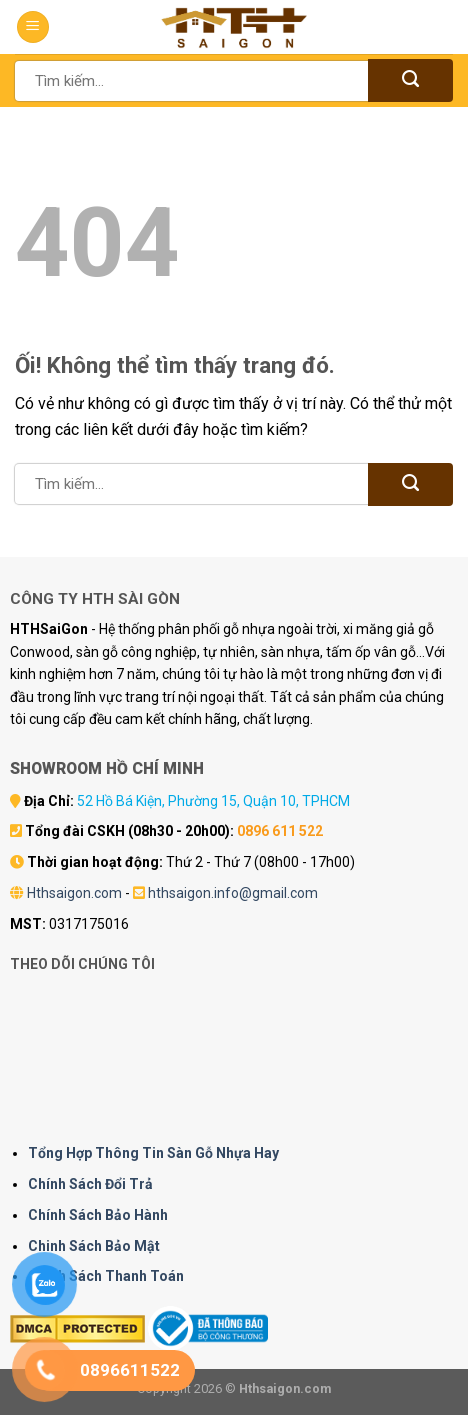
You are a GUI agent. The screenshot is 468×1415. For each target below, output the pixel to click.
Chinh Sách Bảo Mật (94, 1246)
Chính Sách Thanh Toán (106, 1276)
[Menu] (33, 27)
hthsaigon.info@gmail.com (233, 893)
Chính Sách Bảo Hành (98, 1215)
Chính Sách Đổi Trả (90, 1184)
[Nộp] (410, 80)
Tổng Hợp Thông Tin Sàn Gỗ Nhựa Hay (153, 1153)
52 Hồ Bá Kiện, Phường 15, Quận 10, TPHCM (213, 801)
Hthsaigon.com (74, 893)
